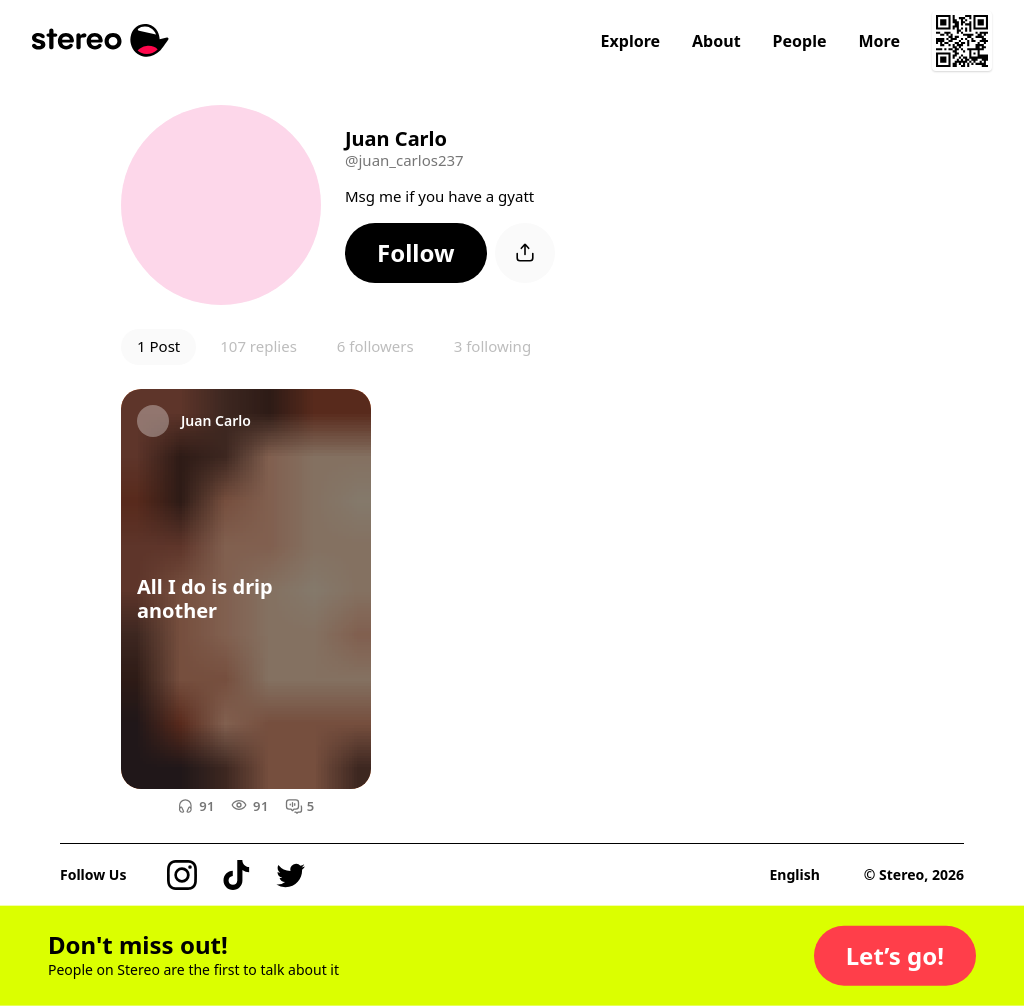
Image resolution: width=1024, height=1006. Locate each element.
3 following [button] (492, 346)
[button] (416, 253)
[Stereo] (100, 40)
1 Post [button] (158, 346)
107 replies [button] (258, 346)
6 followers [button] (375, 346)
